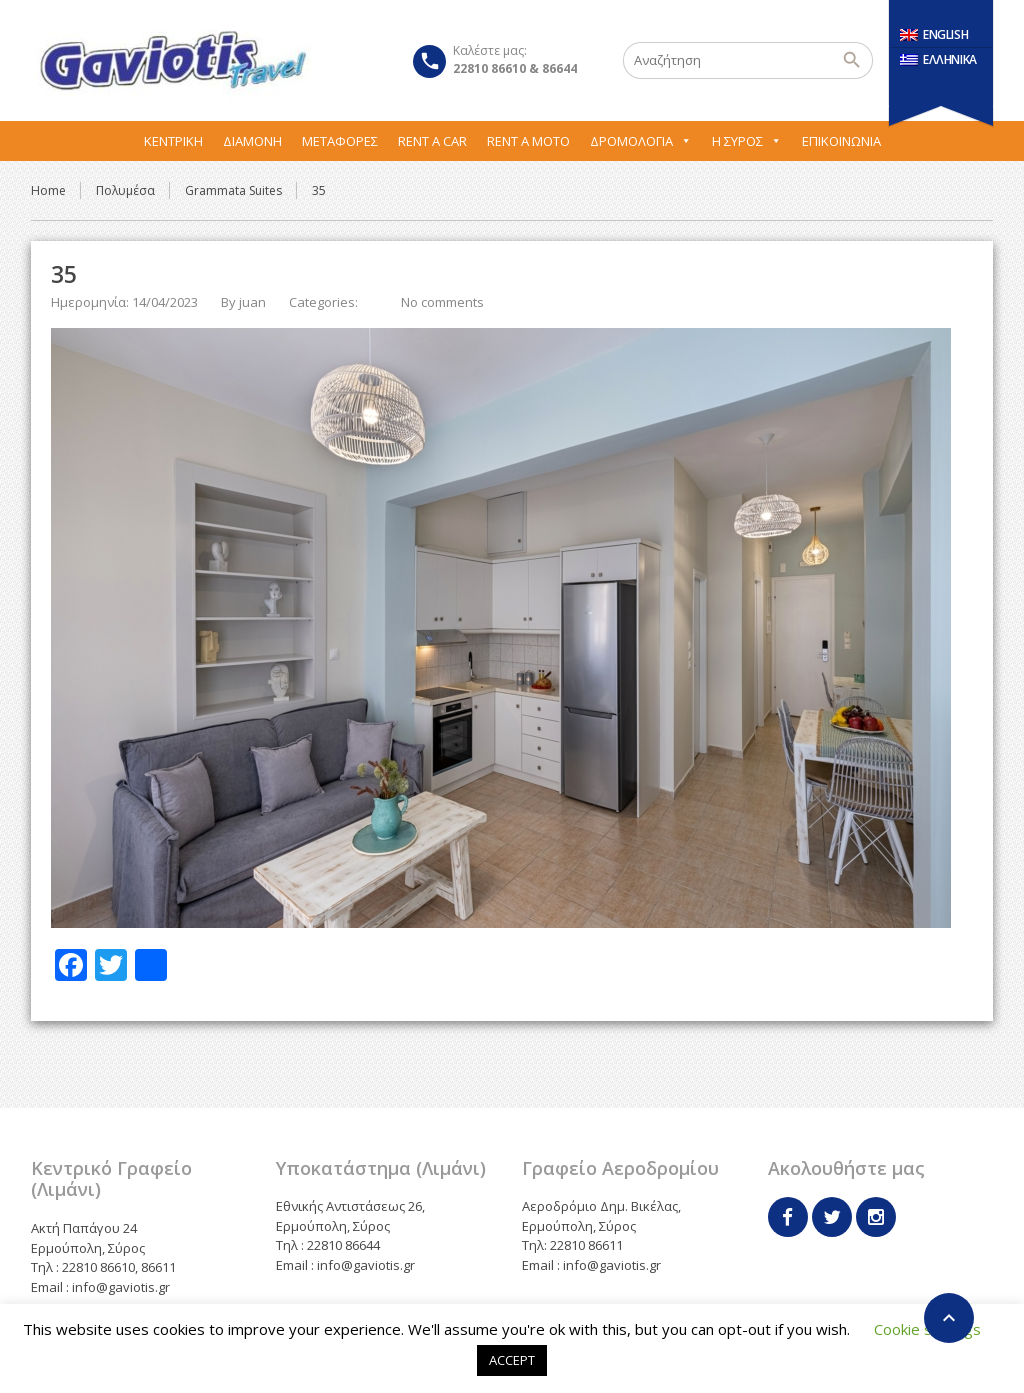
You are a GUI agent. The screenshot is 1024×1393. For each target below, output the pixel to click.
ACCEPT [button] (512, 1360)
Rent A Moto (528, 141)
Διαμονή (252, 141)
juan (252, 302)
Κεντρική (173, 141)
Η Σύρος (747, 141)
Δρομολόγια (641, 141)
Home (48, 190)
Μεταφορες (340, 141)
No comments (442, 302)
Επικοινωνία (841, 141)
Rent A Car (432, 141)
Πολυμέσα (125, 190)
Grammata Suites (233, 190)
